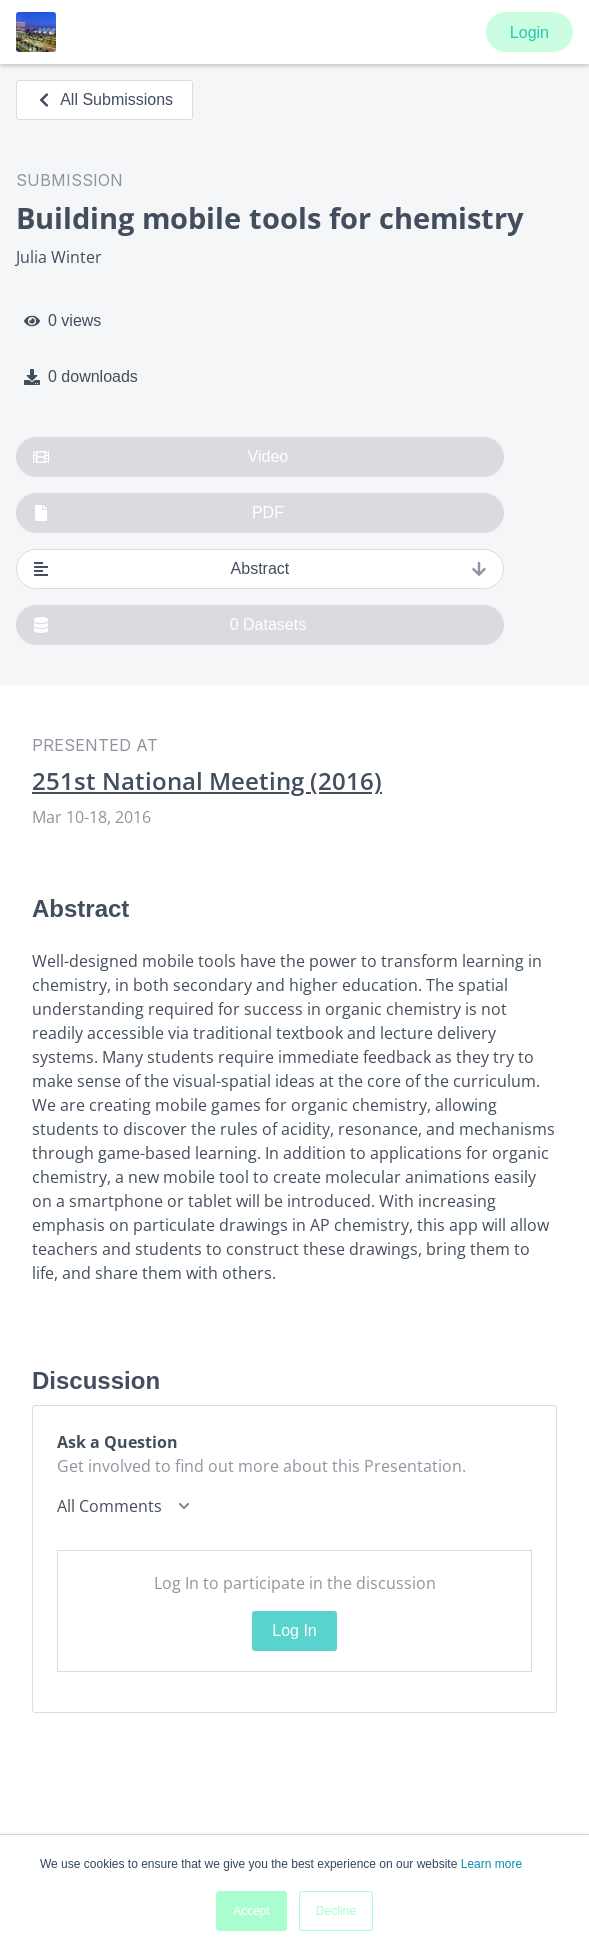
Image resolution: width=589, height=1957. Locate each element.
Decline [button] (336, 1911)
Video (160, 457)
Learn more (491, 1864)
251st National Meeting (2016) (207, 781)
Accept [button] (251, 1911)
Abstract (260, 569)
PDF (158, 513)
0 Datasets (169, 625)
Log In (294, 1630)
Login (529, 32)
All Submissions (104, 99)
